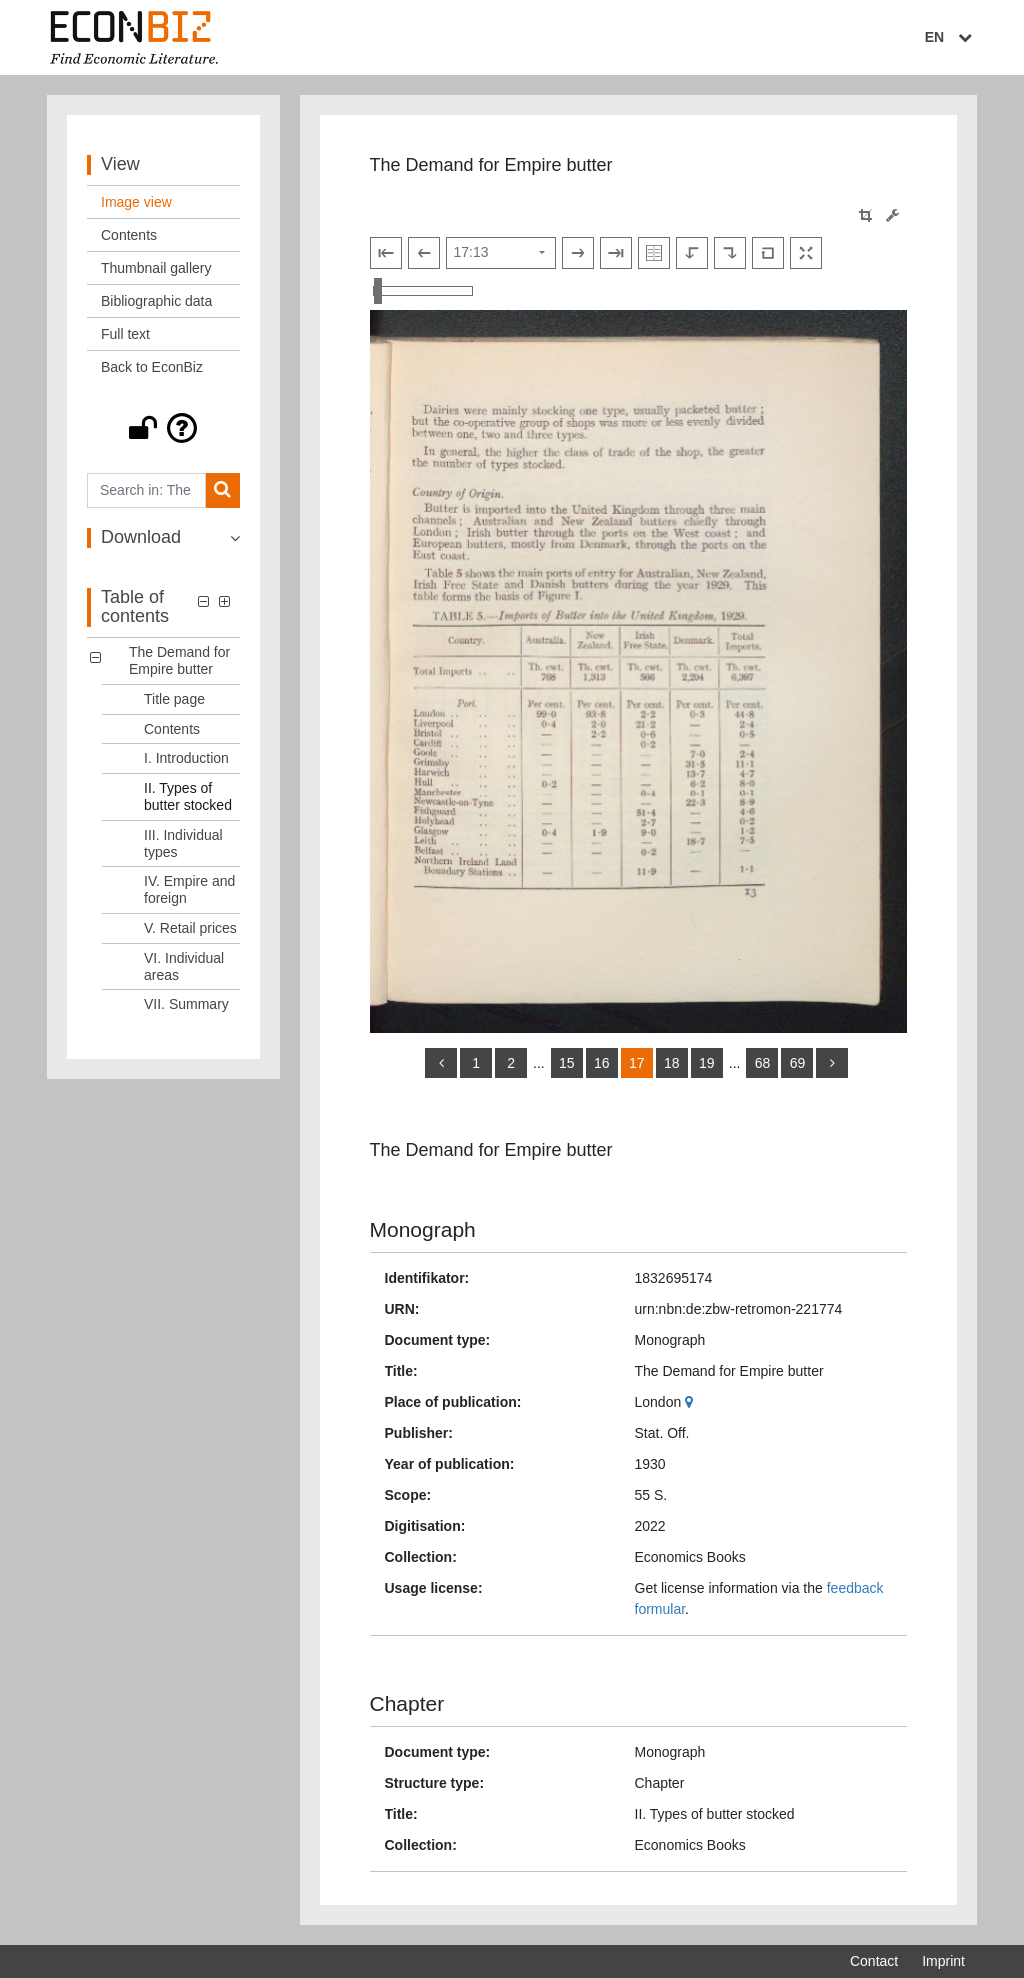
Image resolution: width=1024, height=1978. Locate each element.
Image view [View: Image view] (136, 202)
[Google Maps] (691, 1402)
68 (763, 1063)
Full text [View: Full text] (125, 334)
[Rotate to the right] (730, 253)
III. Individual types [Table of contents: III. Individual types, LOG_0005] (183, 843)
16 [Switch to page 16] (602, 1063)
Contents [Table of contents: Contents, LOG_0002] (172, 729)
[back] (441, 1063)
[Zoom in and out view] (423, 291)
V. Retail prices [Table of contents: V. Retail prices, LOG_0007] (190, 928)
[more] (832, 1063)
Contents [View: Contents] (129, 235)
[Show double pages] (654, 253)
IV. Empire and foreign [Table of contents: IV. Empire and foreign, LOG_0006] (189, 889)
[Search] (222, 490)
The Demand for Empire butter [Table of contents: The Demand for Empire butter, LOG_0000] (179, 660)
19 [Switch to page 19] (707, 1063)
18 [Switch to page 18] (672, 1063)
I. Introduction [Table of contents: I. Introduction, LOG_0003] (186, 758)
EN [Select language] (951, 37)
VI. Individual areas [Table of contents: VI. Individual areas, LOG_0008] (184, 966)
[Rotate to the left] (692, 253)
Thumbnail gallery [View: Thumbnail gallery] (156, 268)
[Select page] (501, 253)
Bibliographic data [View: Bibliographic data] (156, 301)
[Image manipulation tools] (892, 215)
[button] (163, 428)
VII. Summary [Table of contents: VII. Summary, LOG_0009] (186, 1004)
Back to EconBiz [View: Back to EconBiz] (152, 367)
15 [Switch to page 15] (567, 1063)
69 (798, 1063)
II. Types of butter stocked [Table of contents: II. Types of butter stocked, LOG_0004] (188, 796)
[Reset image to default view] (768, 253)
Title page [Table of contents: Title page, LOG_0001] (174, 699)
